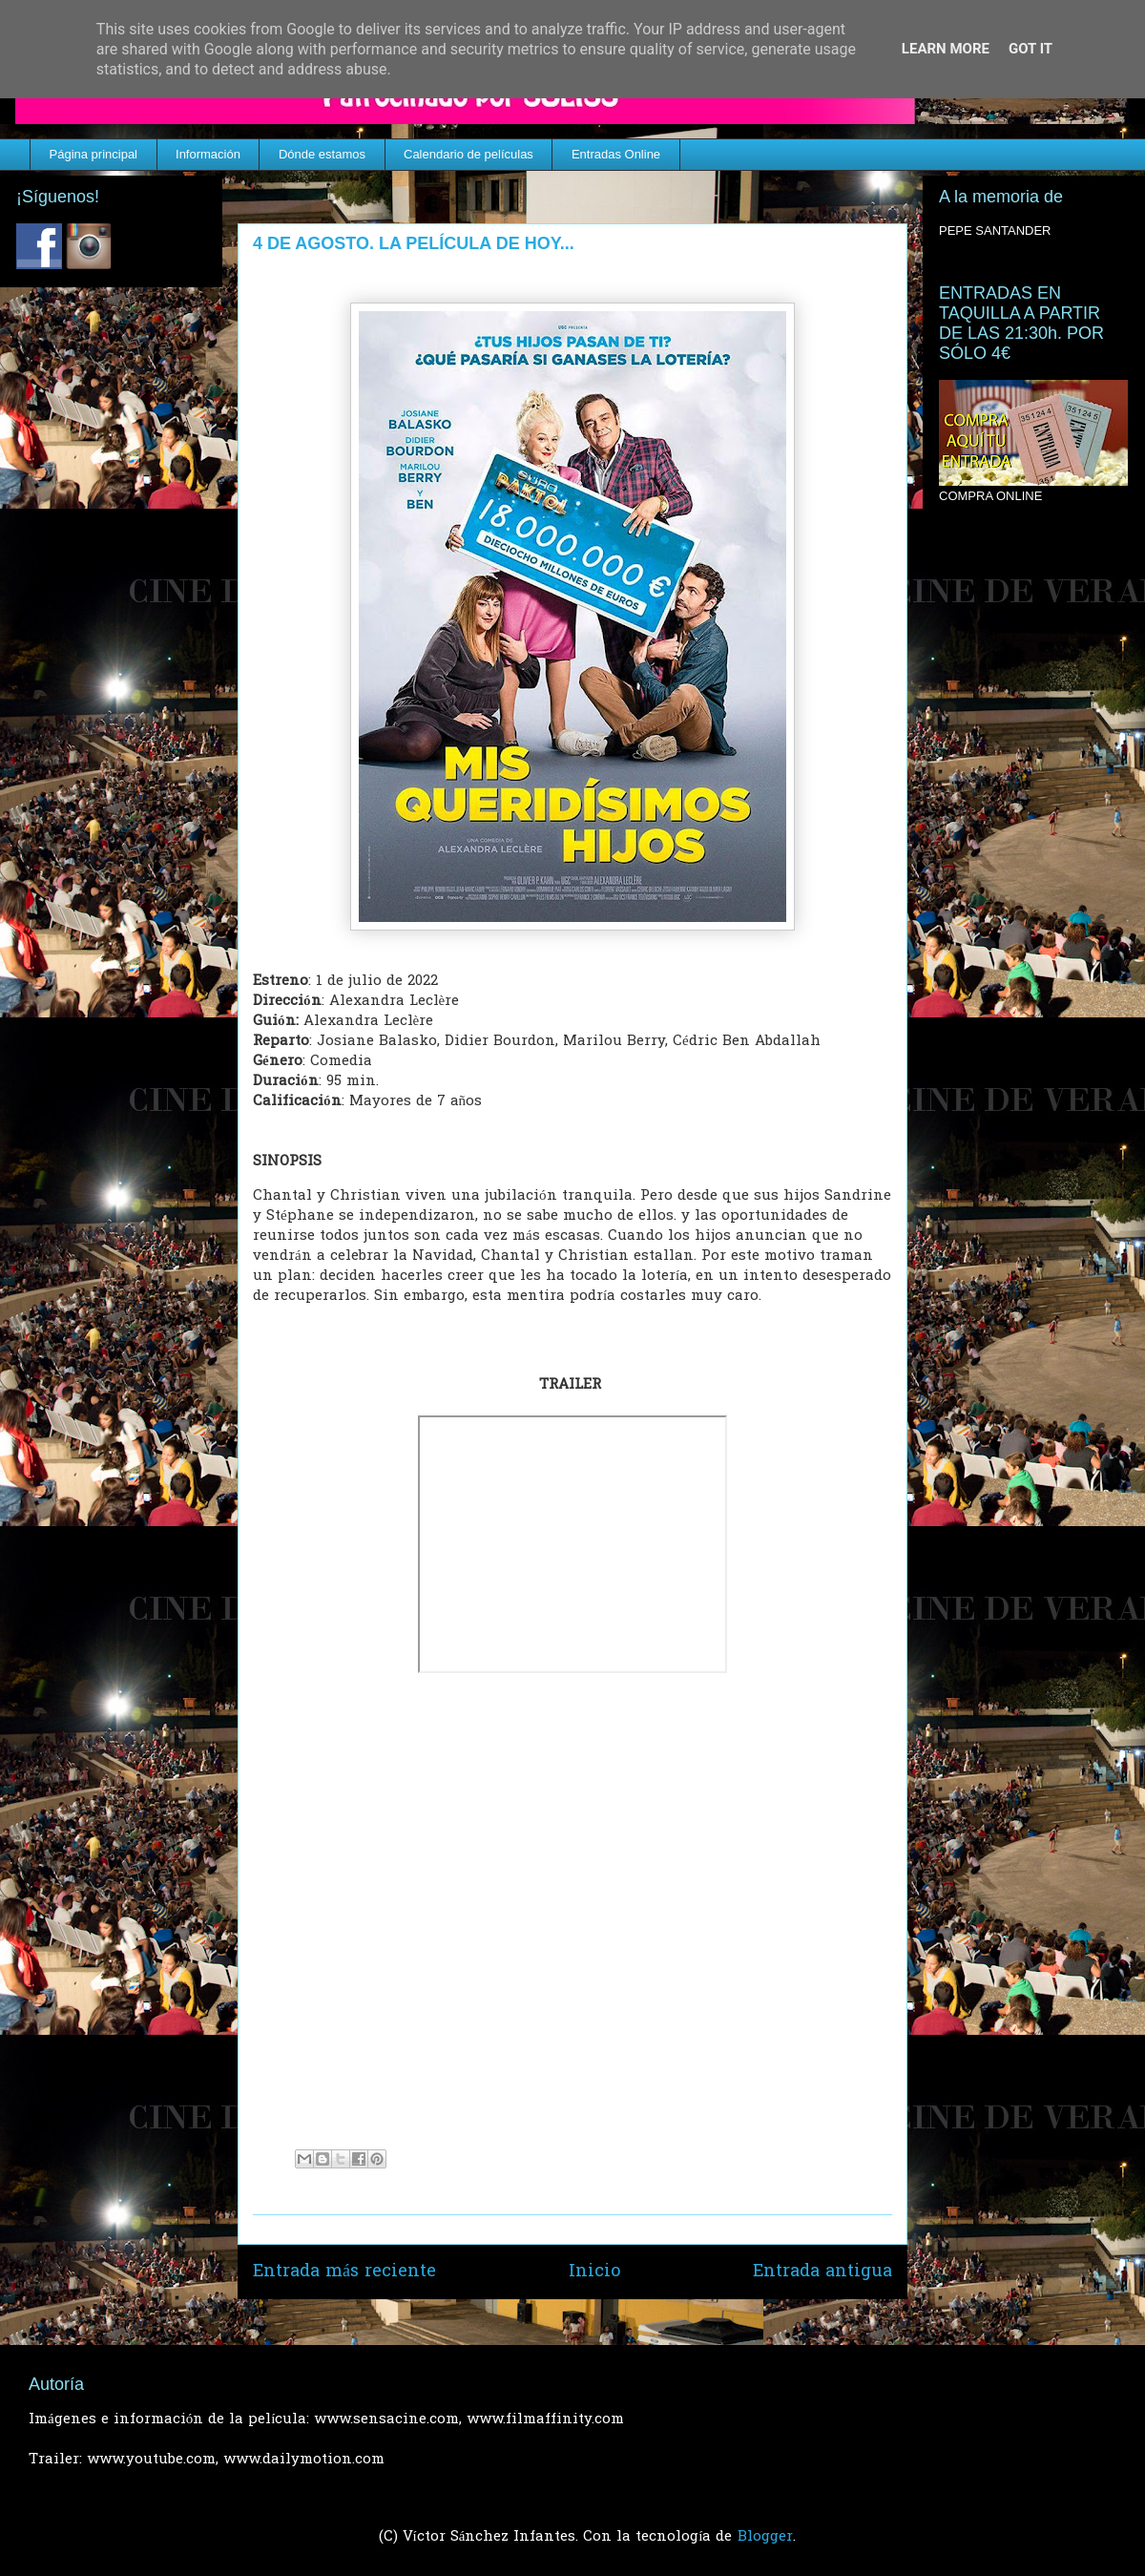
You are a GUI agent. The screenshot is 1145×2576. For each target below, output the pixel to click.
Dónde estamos (322, 154)
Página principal (94, 154)
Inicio (594, 2272)
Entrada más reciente (344, 2272)
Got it (1030, 48)
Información (208, 154)
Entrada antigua (822, 2272)
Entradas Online (616, 154)
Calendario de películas (468, 154)
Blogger (765, 2536)
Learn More (945, 48)
